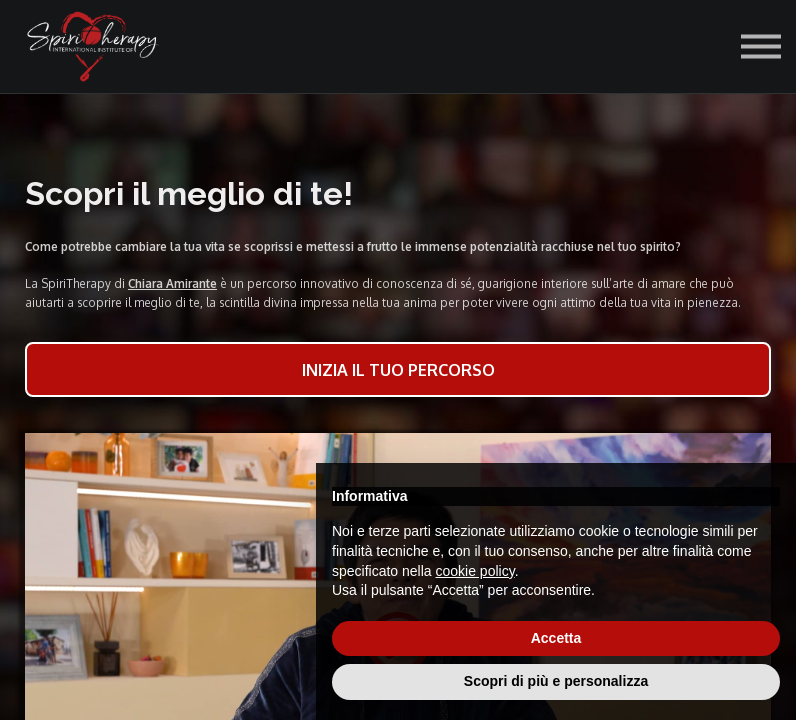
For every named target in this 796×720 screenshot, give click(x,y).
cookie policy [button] (475, 571)
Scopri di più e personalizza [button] (556, 681)
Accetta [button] (556, 638)
